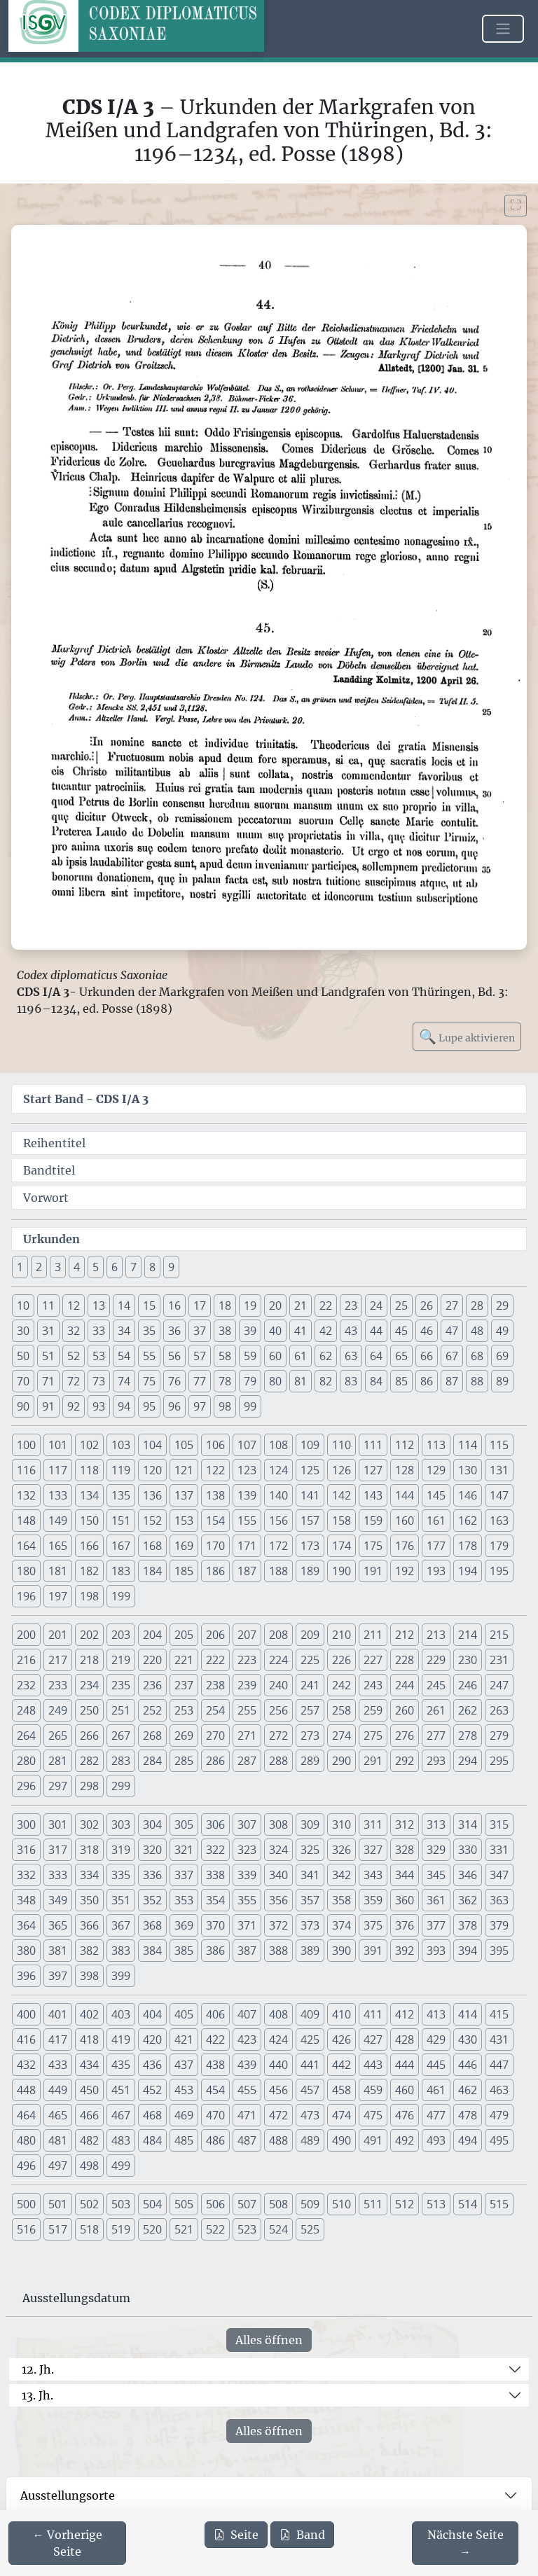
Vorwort (46, 1198)
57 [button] (199, 1356)
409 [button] (310, 2014)
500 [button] (26, 2204)
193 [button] (436, 1571)
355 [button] (246, 1900)
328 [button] (404, 1849)
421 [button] (183, 2039)
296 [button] (26, 1786)
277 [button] (436, 1735)
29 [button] (502, 1305)
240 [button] (278, 1685)
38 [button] (225, 1330)
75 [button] (149, 1381)
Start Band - (86, 1099)
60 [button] (275, 1356)
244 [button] (404, 1685)
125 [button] (310, 1470)
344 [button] (404, 1875)
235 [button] (120, 1685)
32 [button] (73, 1330)
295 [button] (499, 1760)
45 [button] (401, 1330)
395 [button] (499, 1950)
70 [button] (23, 1381)
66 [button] (426, 1356)
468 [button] (152, 2115)
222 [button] (215, 1660)
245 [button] (436, 1685)
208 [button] (278, 1634)
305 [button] (183, 1824)
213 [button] (436, 1634)
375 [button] (373, 1925)
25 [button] (401, 1305)
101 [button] (57, 1445)
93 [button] (98, 1406)
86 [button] (426, 1381)
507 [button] (246, 2204)
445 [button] (436, 2064)
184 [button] (152, 1571)
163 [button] (499, 1520)
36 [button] (174, 1330)
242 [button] (341, 1685)
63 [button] (351, 1356)
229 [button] (436, 1660)
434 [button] (89, 2064)
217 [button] (57, 1660)
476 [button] (404, 2115)
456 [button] (278, 2090)
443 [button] (373, 2064)
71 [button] (48, 1381)
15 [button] (149, 1305)
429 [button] (436, 2039)
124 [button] (278, 1470)
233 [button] (57, 1685)
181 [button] (57, 1571)
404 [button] (152, 2014)
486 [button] (215, 2140)
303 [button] (120, 1824)
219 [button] (120, 1660)
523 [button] (246, 2229)
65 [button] (401, 1356)
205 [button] (183, 1634)
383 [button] (120, 1950)
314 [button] (467, 1824)
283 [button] (120, 1760)
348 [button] (26, 1900)
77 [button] (199, 1381)
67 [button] (452, 1356)
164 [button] (26, 1545)
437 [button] (183, 2064)
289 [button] (310, 1760)
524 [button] (278, 2229)
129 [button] (436, 1470)
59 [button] (250, 1356)
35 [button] (149, 1330)
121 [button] (183, 1470)
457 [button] (310, 2090)
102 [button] (89, 1445)
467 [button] (120, 2115)
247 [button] (499, 1685)
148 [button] (26, 1520)
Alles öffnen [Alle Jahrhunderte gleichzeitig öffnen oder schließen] (269, 2340)
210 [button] (341, 1634)
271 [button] (246, 1735)
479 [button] (499, 2115)
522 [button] (215, 2229)
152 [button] (152, 1520)
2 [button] (39, 1267)
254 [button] (215, 1710)
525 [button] (310, 2229)
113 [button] (436, 1445)
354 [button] (215, 1900)
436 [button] (152, 2064)
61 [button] (300, 1356)
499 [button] (120, 2165)
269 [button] (183, 1735)
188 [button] (278, 1571)
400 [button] (26, 2014)
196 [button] (26, 1596)
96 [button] (174, 1406)
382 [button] (89, 1950)
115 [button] (499, 1445)
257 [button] (310, 1710)
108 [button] (278, 1445)
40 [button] (275, 1330)
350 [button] (89, 1900)
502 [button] (89, 2204)
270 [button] (215, 1735)
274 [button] (341, 1735)
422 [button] (215, 2039)
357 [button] (310, 1900)
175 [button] (373, 1545)
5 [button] (95, 1267)
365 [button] (57, 1925)
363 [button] (499, 1900)
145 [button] (436, 1495)
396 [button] (26, 1975)
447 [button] (499, 2064)
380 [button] (26, 1950)
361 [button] (436, 1900)
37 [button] (199, 1330)
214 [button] (467, 1634)
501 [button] (57, 2204)
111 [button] (373, 1445)
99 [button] (250, 1406)
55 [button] (149, 1356)
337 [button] (183, 1875)
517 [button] (57, 2229)
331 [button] (499, 1849)
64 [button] (376, 1356)
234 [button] (89, 1685)
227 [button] (373, 1660)
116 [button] (26, 1470)
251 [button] (120, 1710)
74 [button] (124, 1381)
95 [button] (149, 1406)
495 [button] (499, 2140)
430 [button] (467, 2039)
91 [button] (48, 1406)
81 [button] (300, 1381)
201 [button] (57, 1634)
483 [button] (120, 2140)
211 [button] (373, 1634)
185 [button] (183, 1571)
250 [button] (89, 1710)
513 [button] (436, 2204)
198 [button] (89, 1596)
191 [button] (373, 1571)
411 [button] (373, 2014)
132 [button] (26, 1495)
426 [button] (341, 2039)
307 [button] (246, 1824)
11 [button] (48, 1305)
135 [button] (120, 1495)
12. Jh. (38, 2369)
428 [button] (404, 2039)
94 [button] (124, 1406)
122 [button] (215, 1470)
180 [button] (26, 1571)
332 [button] (26, 1875)
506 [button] (215, 2204)
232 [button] (26, 1685)
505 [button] (183, 2204)
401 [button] (57, 2014)
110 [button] (341, 1445)
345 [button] (436, 1875)
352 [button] (152, 1900)
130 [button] (467, 1470)
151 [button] (120, 1520)
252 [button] (152, 1710)
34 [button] (124, 1330)
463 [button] (499, 2090)
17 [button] (199, 1305)
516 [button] (26, 2229)
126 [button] (341, 1470)
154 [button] (215, 1520)
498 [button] (89, 2165)
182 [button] (89, 1571)
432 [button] (26, 2064)
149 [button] (57, 1520)
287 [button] (246, 1760)
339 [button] (246, 1875)
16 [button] (174, 1305)
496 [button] (26, 2165)
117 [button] (57, 1470)
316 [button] (26, 1849)
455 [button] (246, 2090)
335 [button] (120, 1875)
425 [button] (310, 2039)
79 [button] (250, 1381)
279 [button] (499, 1735)
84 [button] (376, 1381)
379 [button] (499, 1925)
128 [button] (404, 1470)
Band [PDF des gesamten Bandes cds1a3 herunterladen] (302, 2535)
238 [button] (215, 1685)
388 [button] (278, 1950)
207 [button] (246, 1634)
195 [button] (499, 1571)
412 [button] (404, 2014)
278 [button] (467, 1735)
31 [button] (48, 1330)
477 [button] (436, 2115)
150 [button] (89, 1520)
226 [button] (341, 1660)
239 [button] (246, 1685)
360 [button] (404, 1900)
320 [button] (152, 1849)
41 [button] (300, 1330)
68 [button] (477, 1356)
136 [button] (152, 1495)
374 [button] (341, 1925)
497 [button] (57, 2165)
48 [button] (477, 1330)
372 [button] (278, 1925)
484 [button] (152, 2140)
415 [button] (499, 2014)
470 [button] (215, 2115)
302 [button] (89, 1824)
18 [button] (225, 1305)
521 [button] (183, 2229)
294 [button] (467, 1760)
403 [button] (120, 2014)
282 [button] (89, 1760)
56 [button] (174, 1356)
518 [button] (89, 2229)
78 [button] (225, 1381)
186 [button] (215, 1571)
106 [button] (215, 1445)
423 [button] (246, 2039)
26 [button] (426, 1305)
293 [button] (436, 1760)
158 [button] (341, 1520)
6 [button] (114, 1267)
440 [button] (278, 2064)
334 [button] (89, 1875)
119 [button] (120, 1470)
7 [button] (133, 1267)
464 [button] (26, 2115)
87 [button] (452, 1381)
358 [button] (341, 1900)
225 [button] (310, 1660)
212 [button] (404, 1634)
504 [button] (152, 2204)
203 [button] (120, 1634)
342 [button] (341, 1875)
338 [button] (215, 1875)
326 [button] (341, 1849)
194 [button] (467, 1571)
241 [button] (310, 1685)
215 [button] (499, 1634)
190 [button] (341, 1571)
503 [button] (120, 2204)
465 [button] (57, 2115)
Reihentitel (54, 1143)
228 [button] (404, 1660)
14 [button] (124, 1305)
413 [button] (436, 2014)
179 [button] (499, 1545)
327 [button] (373, 1849)
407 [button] (246, 2014)
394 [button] (467, 1950)
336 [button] (152, 1875)
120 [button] (152, 1470)
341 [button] (310, 1875)
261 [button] (436, 1710)
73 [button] (98, 1381)
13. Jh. (37, 2395)
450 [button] (89, 2090)
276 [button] (404, 1735)
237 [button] (183, 1685)
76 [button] (174, 1381)
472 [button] (278, 2115)
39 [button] (250, 1330)
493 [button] (436, 2140)
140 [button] (278, 1495)
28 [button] (477, 1305)
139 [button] (246, 1495)
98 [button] (225, 1406)
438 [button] (215, 2064)
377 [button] (436, 1925)
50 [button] (23, 1356)
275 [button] (373, 1735)
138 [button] (215, 1495)
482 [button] (89, 2140)
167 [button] (120, 1545)
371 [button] (246, 1925)
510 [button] (341, 2204)
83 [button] (351, 1381)
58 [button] (225, 1356)
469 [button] (183, 2115)
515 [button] (499, 2204)
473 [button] (310, 2115)
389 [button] (310, 1950)
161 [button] (436, 1520)
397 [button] (57, 1975)
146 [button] (467, 1495)
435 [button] (120, 2064)
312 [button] (404, 1824)
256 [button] (278, 1710)
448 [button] (26, 2090)
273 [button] (310, 1735)
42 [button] (325, 1330)
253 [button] (183, 1710)
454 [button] (215, 2090)
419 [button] (120, 2039)
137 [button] (183, 1495)
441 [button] (310, 2064)
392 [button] (404, 1950)
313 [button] (436, 1824)
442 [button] (341, 2064)
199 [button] (120, 1596)
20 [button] (275, 1305)
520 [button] (152, 2229)
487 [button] (246, 2140)
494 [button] (467, 2140)
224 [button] (278, 1660)
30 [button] (23, 1330)
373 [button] (310, 1925)
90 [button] (23, 1406)
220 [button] (152, 1660)
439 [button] (246, 2064)
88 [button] (477, 1381)
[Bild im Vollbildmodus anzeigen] (515, 205)
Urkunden (51, 1239)
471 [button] (246, 2115)
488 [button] (278, 2140)
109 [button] (310, 1445)
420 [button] (152, 2039)
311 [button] (373, 1824)
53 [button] (98, 1356)
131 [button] (499, 1470)
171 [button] (246, 1545)
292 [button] (404, 1760)
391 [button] (373, 1950)
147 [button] (499, 1495)
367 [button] (120, 1925)
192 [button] (404, 1571)
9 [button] (171, 1267)
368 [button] (152, 1925)
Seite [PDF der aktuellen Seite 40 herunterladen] (236, 2535)
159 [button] (373, 1520)
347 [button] (499, 1875)
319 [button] (120, 1849)
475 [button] (373, 2115)
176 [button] (404, 1545)
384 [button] (152, 1950)
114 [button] (467, 1445)
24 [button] (376, 1305)
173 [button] (310, 1545)
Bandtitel (49, 1170)
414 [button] (467, 2014)
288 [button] (278, 1760)
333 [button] (57, 1875)
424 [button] (278, 2039)
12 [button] (73, 1305)
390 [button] (341, 1950)
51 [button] (48, 1356)
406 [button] (215, 2014)
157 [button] (310, 1520)
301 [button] (57, 1824)
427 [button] (373, 2039)
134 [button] (89, 1495)
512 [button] (404, 2204)
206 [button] (215, 1634)
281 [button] (57, 1760)
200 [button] (26, 1634)
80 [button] (275, 1381)
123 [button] (246, 1470)
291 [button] (373, 1760)
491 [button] (373, 2140)
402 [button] (89, 2014)
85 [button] (401, 1381)
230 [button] (467, 1660)
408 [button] (278, 2014)
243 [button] (373, 1685)
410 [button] (341, 2014)
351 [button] (120, 1900)
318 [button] (89, 1849)
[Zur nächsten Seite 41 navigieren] (465, 2543)
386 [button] (215, 1950)
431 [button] (499, 2039)
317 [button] (57, 1849)
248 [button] (26, 1710)
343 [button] (373, 1875)
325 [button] (310, 1849)
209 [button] (310, 1634)
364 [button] (26, 1925)
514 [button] (467, 2204)
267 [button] (120, 1735)
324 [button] (278, 1849)
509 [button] (310, 2204)
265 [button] (57, 1735)
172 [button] (278, 1545)
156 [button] (278, 1520)
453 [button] (183, 2090)
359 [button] (373, 1900)
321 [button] (183, 1849)
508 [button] (278, 2204)
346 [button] (467, 1875)
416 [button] (26, 2039)
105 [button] (183, 1445)
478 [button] (467, 2115)
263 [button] (499, 1710)
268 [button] (152, 1735)
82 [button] (325, 1381)
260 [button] (404, 1710)
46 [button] (426, 1330)
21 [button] (300, 1305)
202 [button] (89, 1634)
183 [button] (120, 1571)
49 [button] (502, 1330)
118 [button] (89, 1470)
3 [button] (58, 1267)
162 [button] (467, 1520)
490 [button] (341, 2140)
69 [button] (502, 1356)
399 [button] (120, 1975)
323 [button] (246, 1849)
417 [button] (57, 2039)
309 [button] (310, 1824)
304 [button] (152, 1824)
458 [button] (341, 2090)
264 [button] (26, 1735)
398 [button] (89, 1975)
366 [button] (89, 1925)
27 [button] (452, 1305)
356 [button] (278, 1900)
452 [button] (152, 2090)
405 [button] (183, 2014)
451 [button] (120, 2090)
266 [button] (89, 1735)
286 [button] (215, 1760)
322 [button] (215, 1849)
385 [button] (183, 1950)
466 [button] (89, 2115)
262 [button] (467, 1710)
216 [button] (26, 1660)
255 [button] (246, 1710)
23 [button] (351, 1305)
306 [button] (215, 1824)
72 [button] (73, 1381)
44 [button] (376, 1330)
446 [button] (467, 2064)
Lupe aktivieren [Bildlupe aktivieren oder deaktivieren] (467, 1036)
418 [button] (89, 2039)
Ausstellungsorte (67, 2495)
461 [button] (436, 2090)
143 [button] (373, 1495)
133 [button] (57, 1495)
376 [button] (404, 1925)
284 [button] (152, 1760)
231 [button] (499, 1660)
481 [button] (57, 2140)
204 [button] (152, 1634)
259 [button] (373, 1710)
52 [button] (73, 1356)
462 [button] (467, 2090)
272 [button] (278, 1735)
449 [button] (57, 2090)
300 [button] (26, 1824)
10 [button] (23, 1305)
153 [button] (183, 1520)
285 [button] (183, 1760)
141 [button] (310, 1495)
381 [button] (57, 1950)
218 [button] (89, 1660)
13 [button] (98, 1305)
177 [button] (436, 1545)
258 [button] (341, 1710)
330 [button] (467, 1849)
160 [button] (404, 1520)
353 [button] (183, 1900)
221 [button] (183, 1660)
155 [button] (246, 1520)
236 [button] (152, 1685)
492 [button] (404, 2140)
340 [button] (278, 1875)
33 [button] (98, 1330)
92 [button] (73, 1406)
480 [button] (26, 2140)
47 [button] (452, 1330)
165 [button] (57, 1545)
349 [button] (57, 1900)
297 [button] (57, 1786)
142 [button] (341, 1495)
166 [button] (89, 1545)
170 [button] (215, 1545)
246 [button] (467, 1685)
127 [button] (373, 1470)
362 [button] (467, 1900)
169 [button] (183, 1545)
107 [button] (246, 1445)
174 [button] (341, 1545)
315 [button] (499, 1824)
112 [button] (404, 1445)
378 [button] (467, 1925)
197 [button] (57, 1596)
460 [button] (404, 2090)
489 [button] (310, 2140)
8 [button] (152, 1267)
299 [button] (120, 1786)
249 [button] (57, 1710)
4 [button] (77, 1267)
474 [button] (341, 2115)
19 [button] (250, 1305)
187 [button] (246, 1571)
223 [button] (246, 1660)
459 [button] (373, 2090)
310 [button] (341, 1824)
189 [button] (310, 1571)
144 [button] (404, 1495)
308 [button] (278, 1824)
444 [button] (404, 2064)
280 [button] (26, 1760)
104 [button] (152, 1445)
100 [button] (26, 1445)
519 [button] (120, 2229)
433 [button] (57, 2064)
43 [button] (351, 1330)
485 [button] (183, 2140)
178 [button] (467, 1545)
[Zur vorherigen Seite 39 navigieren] (67, 2543)
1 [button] (20, 1267)
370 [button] (215, 1925)
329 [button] (436, 1849)
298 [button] (89, 1786)
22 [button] (325, 1305)
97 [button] (199, 1406)
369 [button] (183, 1925)
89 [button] (502, 1381)
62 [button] (325, 1356)
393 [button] (436, 1950)
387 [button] (246, 1950)
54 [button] (124, 1356)
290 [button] (341, 1760)
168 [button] (152, 1545)
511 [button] (373, 2204)
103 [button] (120, 1445)
